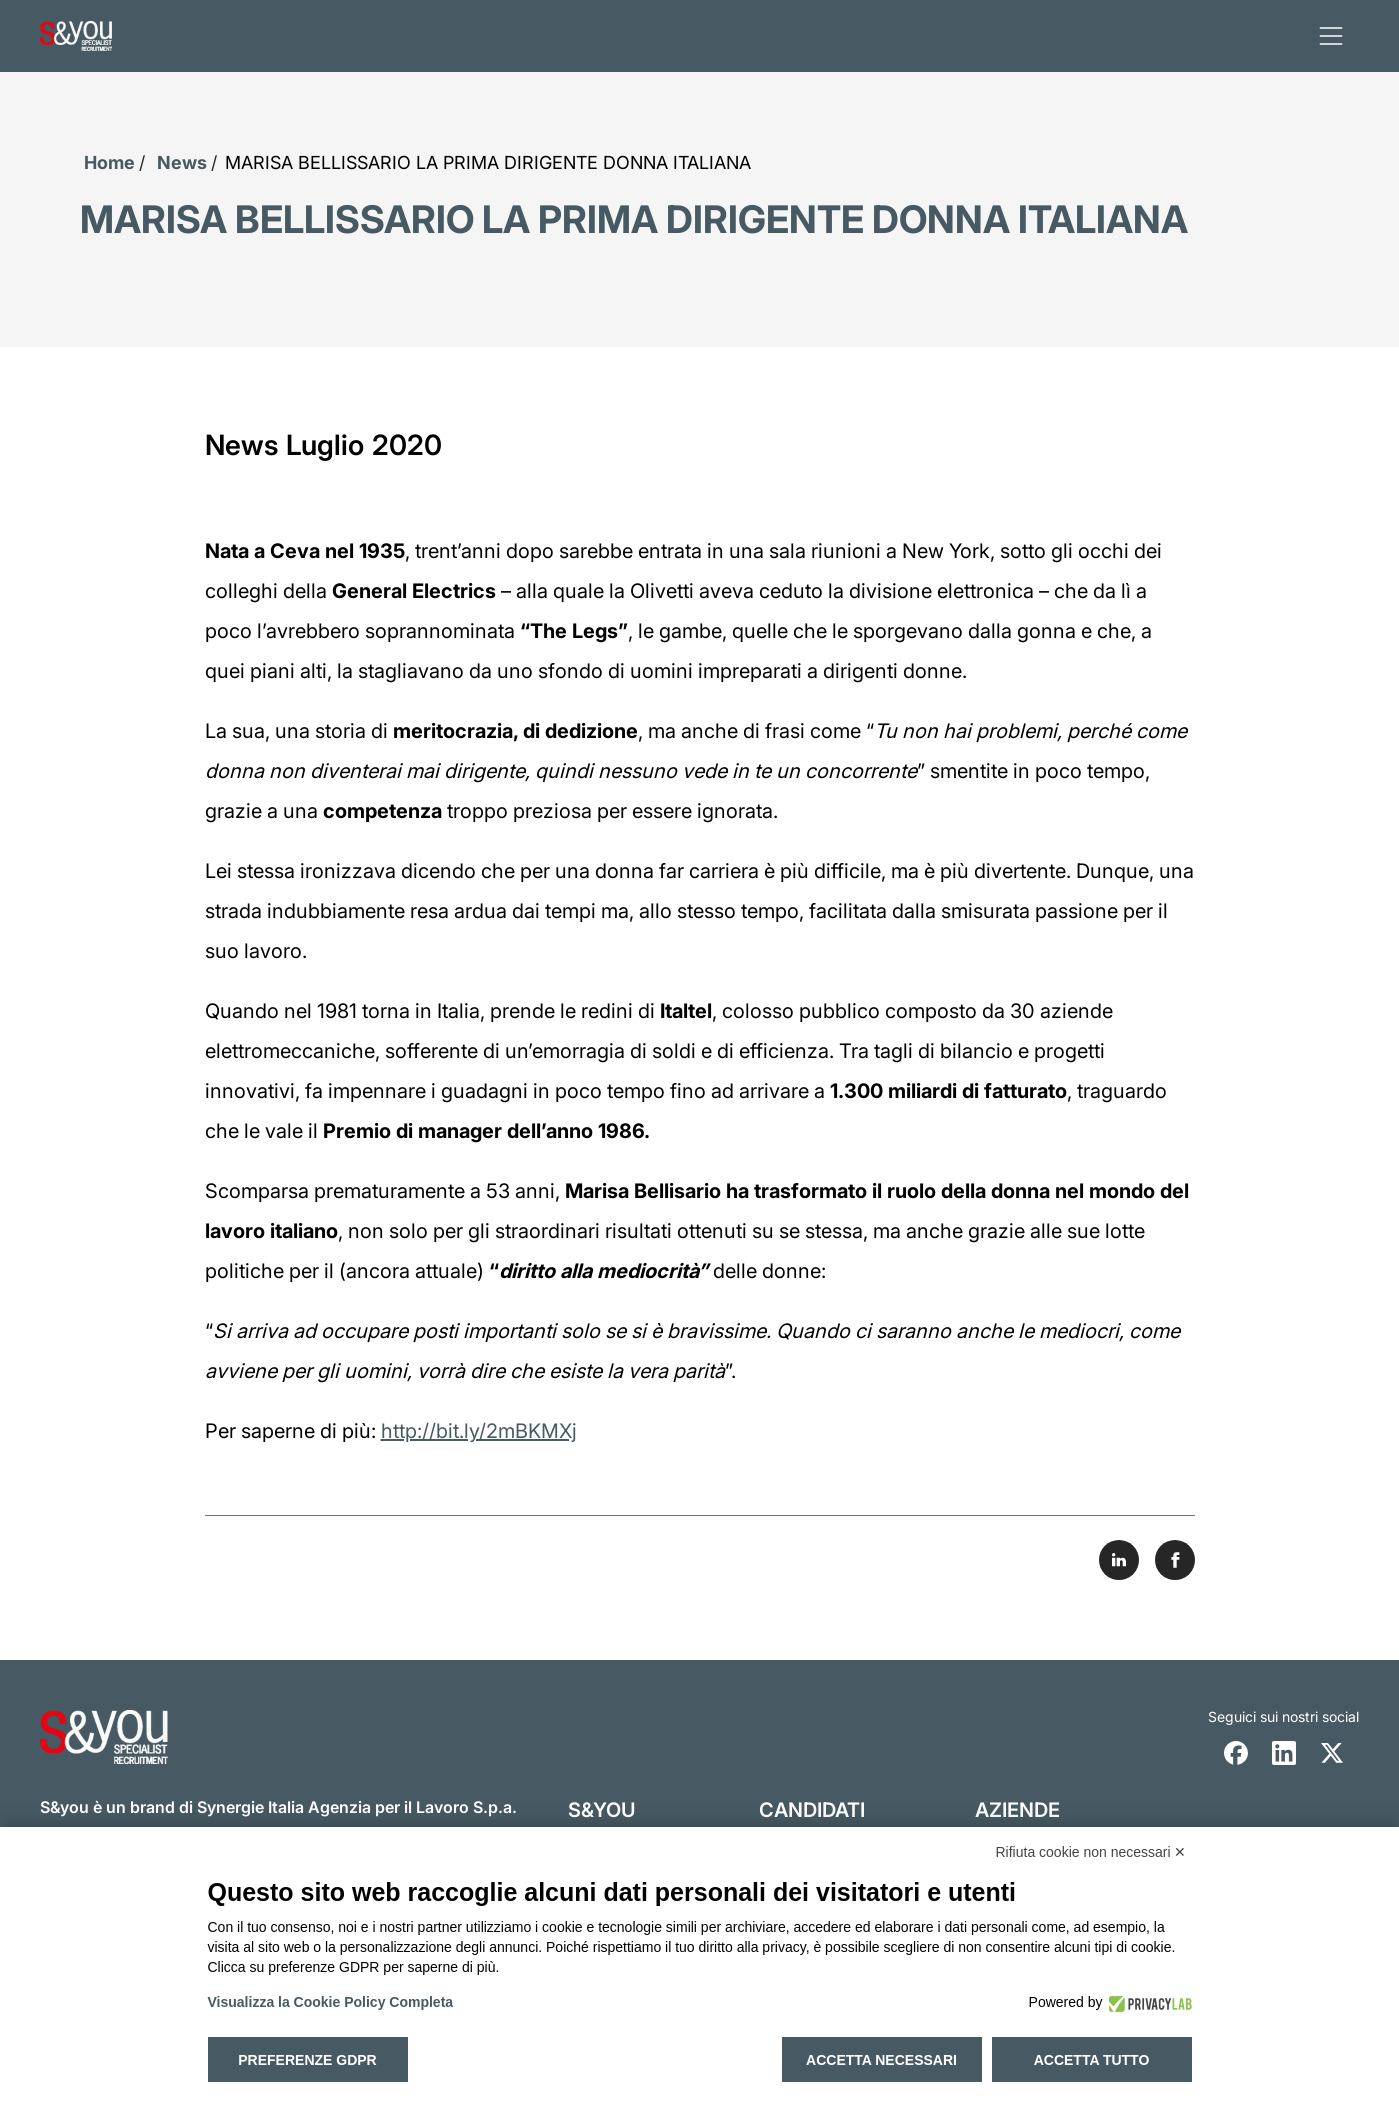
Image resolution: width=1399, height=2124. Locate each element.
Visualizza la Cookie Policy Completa (331, 2002)
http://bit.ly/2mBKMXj (479, 1431)
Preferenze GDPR (307, 2060)
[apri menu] (1331, 36)
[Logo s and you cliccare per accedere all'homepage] (76, 36)
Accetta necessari (881, 2060)
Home (109, 162)
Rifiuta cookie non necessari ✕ (1091, 1852)
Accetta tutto (1092, 2060)
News (182, 162)
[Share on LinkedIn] (1119, 1560)
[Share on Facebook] (1175, 1560)
